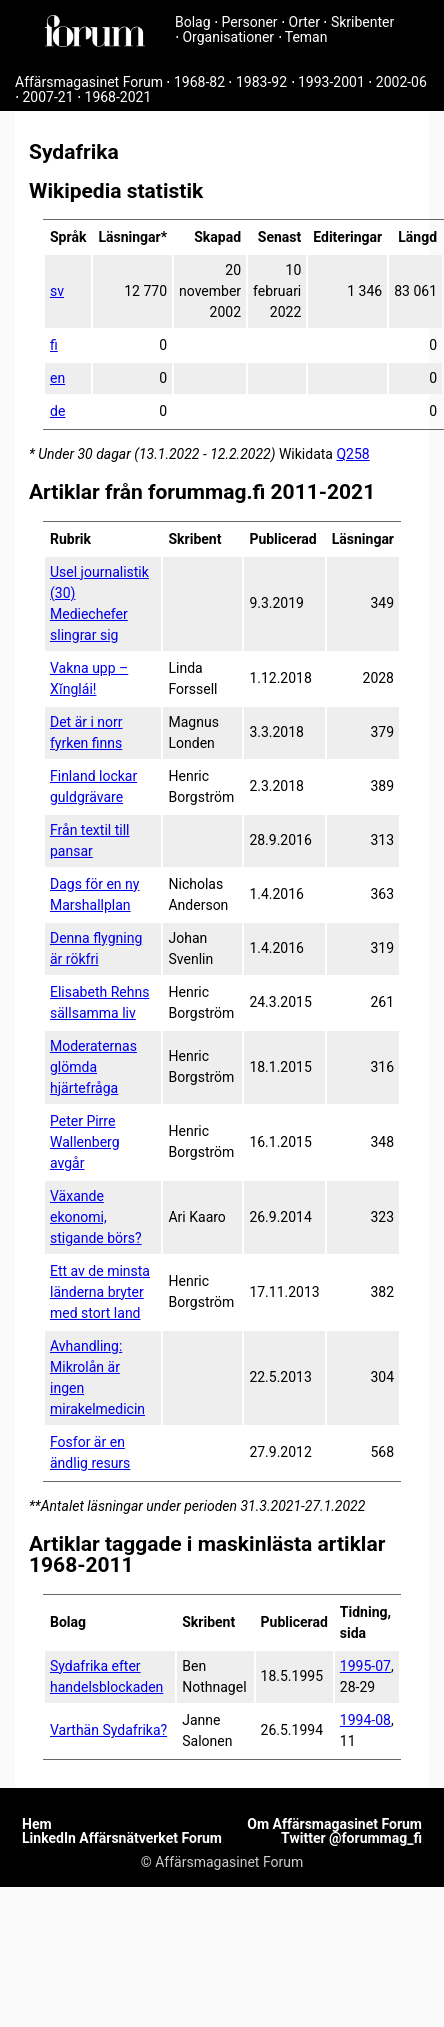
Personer (250, 22)
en (57, 378)
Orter (304, 22)
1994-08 (365, 1720)
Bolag (193, 22)
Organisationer (228, 37)
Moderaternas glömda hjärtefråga (93, 1067)
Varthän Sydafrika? (108, 1730)
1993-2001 (331, 82)
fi (54, 345)
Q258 (352, 454)
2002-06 (401, 82)
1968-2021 (118, 97)
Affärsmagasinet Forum (89, 82)
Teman (306, 37)
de (57, 411)
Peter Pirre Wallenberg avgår (85, 1142)
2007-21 (47, 97)
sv (57, 291)
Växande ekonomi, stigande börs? (96, 1217)
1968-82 (199, 82)
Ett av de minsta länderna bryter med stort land (100, 1292)
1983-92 (261, 82)
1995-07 (365, 1666)
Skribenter (362, 22)
